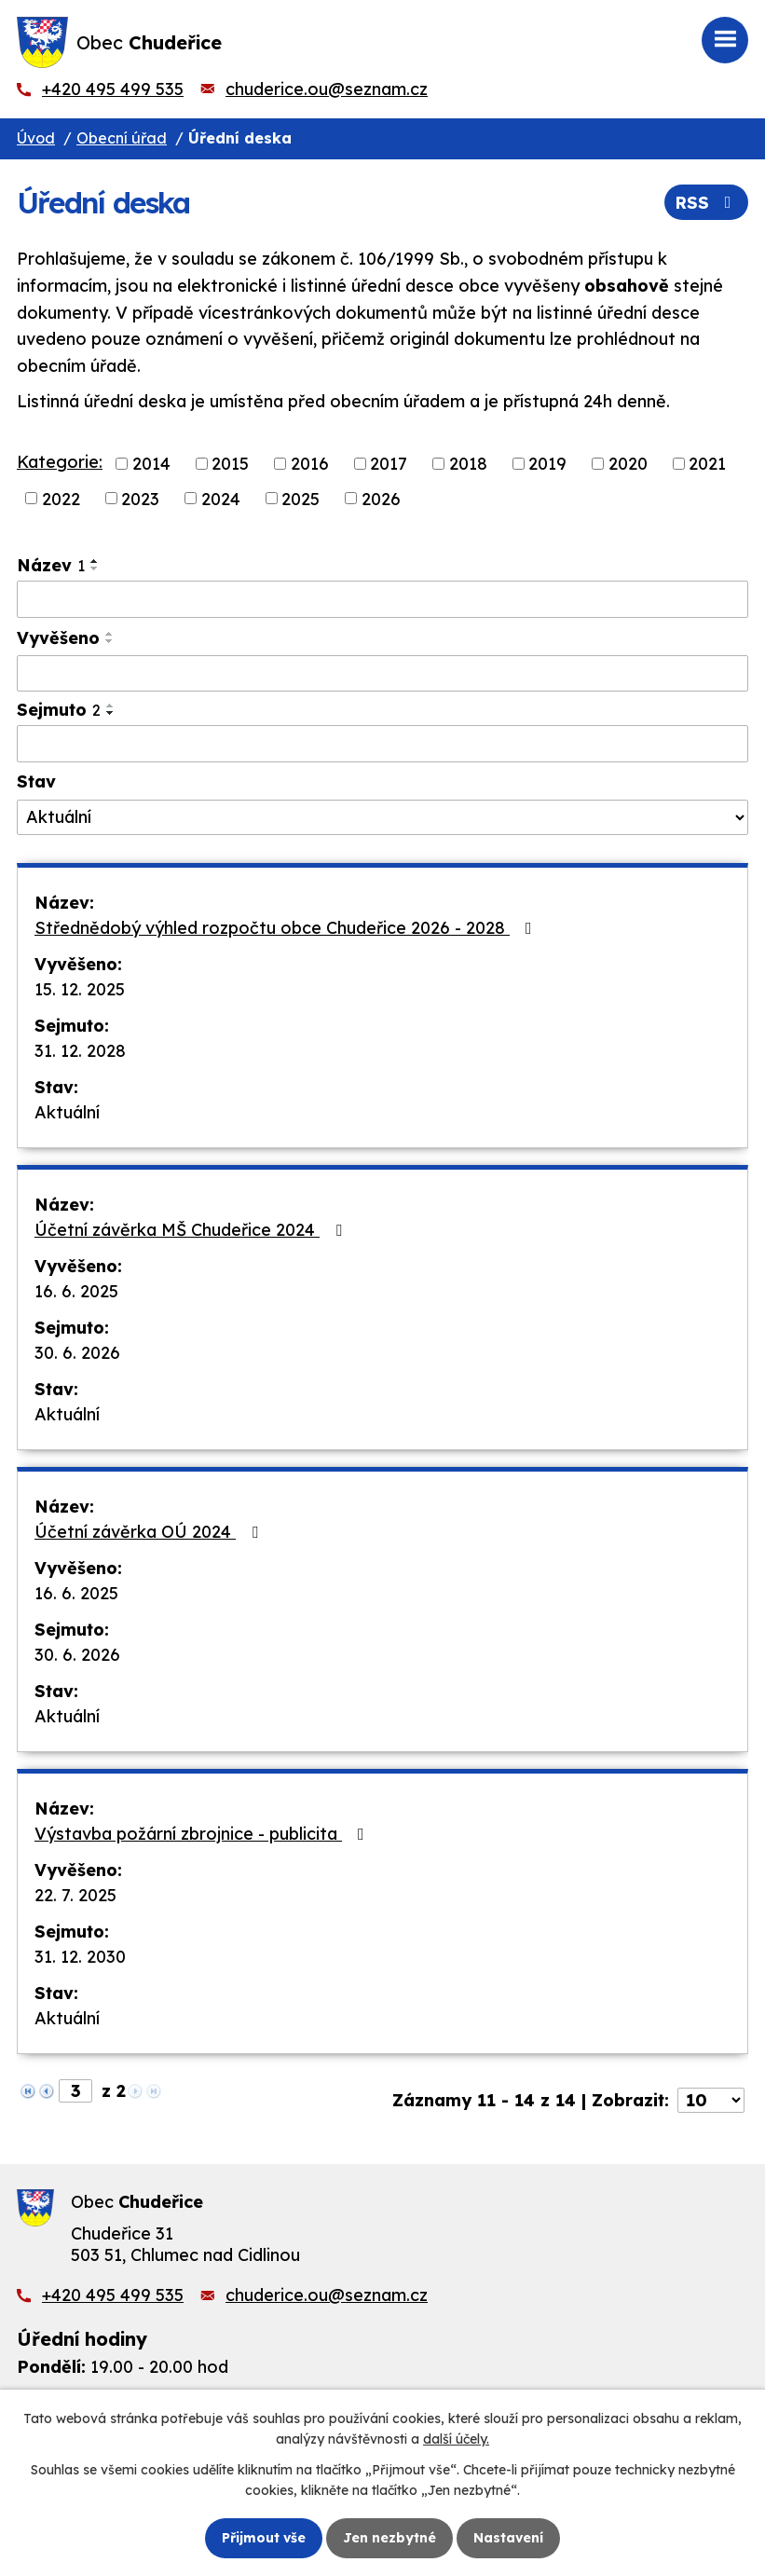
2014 (151, 463)
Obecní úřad (121, 138)
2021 (707, 463)
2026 (381, 498)
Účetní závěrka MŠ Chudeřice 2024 (191, 1229)
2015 (230, 463)
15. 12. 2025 (79, 989)
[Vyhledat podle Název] (382, 599)
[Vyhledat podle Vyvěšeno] (382, 673)
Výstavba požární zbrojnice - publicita (203, 1833)
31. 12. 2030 (80, 1956)
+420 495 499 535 (113, 89)
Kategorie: (59, 462)
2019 (547, 463)
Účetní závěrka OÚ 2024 (150, 1531)
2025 (300, 498)
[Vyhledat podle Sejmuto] (382, 743)
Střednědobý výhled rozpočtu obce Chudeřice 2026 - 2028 (287, 928)
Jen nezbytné (389, 2537)
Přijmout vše (264, 2537)
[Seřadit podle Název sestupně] (95, 568)
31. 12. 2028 (80, 1051)
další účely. (456, 2439)
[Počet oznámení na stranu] (711, 2100)
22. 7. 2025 (75, 1895)
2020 (628, 463)
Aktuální (67, 1112)
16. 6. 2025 (76, 1291)
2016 (310, 463)
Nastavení (508, 2537)
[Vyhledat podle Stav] (382, 817)
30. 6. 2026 (77, 1352)
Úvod (36, 138)
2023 (140, 498)
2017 (388, 463)
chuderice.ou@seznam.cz (326, 89)
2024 (220, 498)
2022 (61, 498)
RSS (707, 202)
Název (51, 565)
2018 (468, 463)
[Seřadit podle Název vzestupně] (95, 561)
